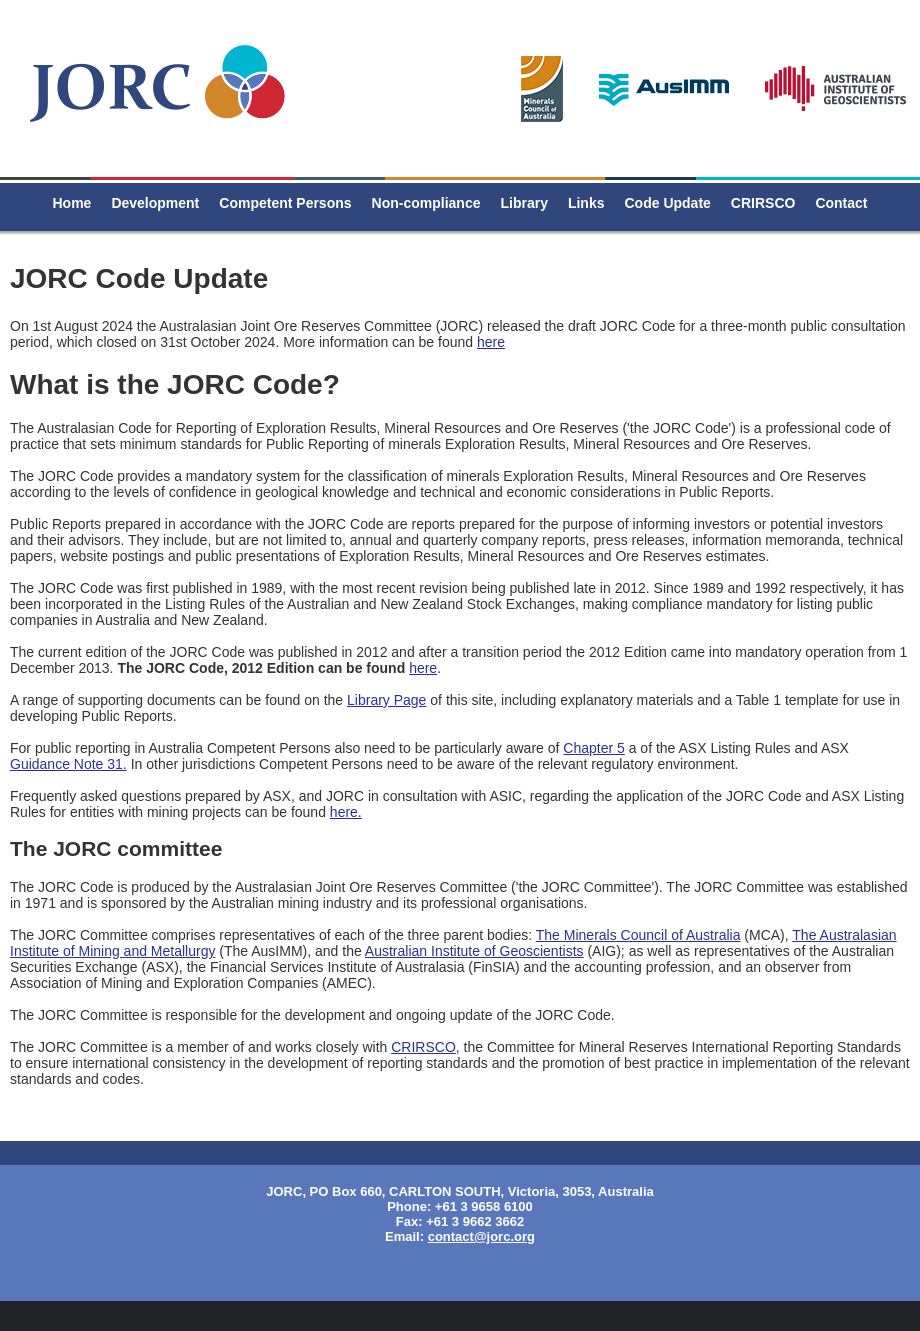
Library (523, 203)
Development (155, 203)
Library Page (386, 700)
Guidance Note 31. (68, 764)
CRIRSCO (763, 203)
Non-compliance (426, 203)
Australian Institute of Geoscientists (474, 951)
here (491, 342)
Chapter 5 (593, 748)
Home (71, 203)
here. (346, 812)
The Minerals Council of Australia (638, 935)
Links (586, 203)
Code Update (668, 203)
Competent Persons (285, 203)
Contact (841, 203)
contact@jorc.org (481, 1236)
